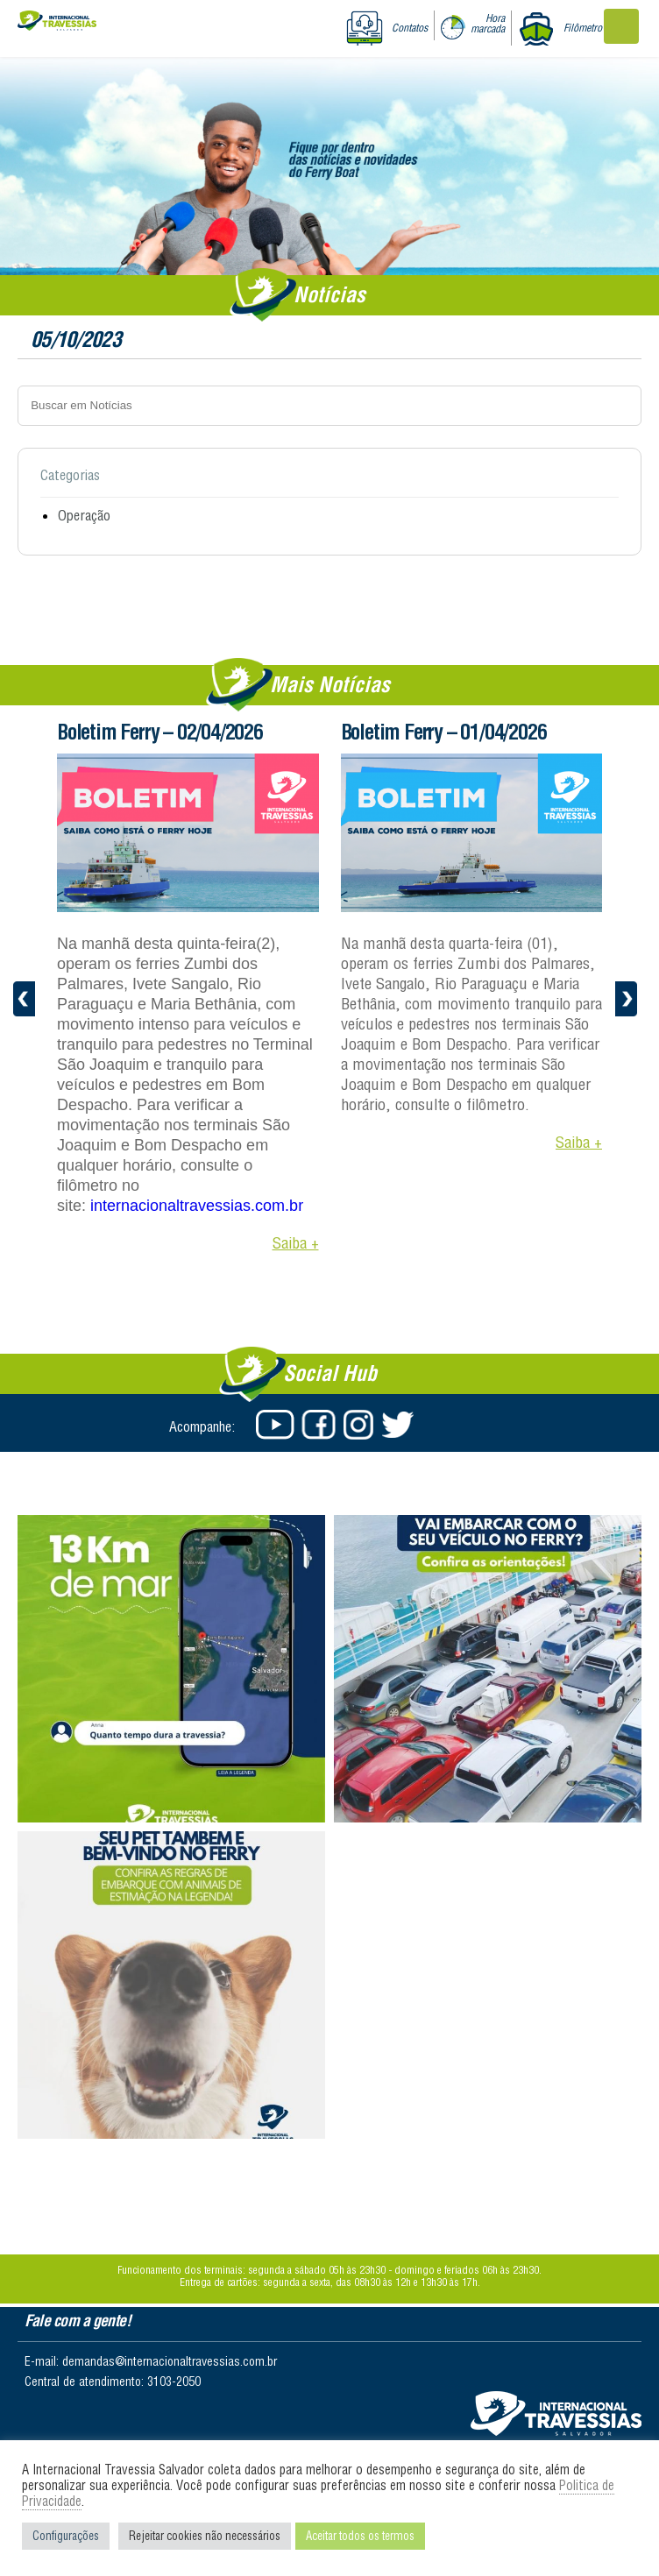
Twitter (401, 1425)
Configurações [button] (65, 2536)
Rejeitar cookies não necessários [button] (204, 2536)
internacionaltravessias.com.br (196, 1205)
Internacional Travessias (57, 24)
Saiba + (296, 1243)
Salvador (556, 2413)
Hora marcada (488, 23)
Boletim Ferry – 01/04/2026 (444, 731)
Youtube (275, 1425)
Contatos (410, 27)
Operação (84, 515)
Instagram (359, 1425)
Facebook (317, 1425)
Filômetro (582, 27)
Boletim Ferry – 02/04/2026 (160, 731)
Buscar (594, 405)
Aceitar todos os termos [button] (360, 2536)
